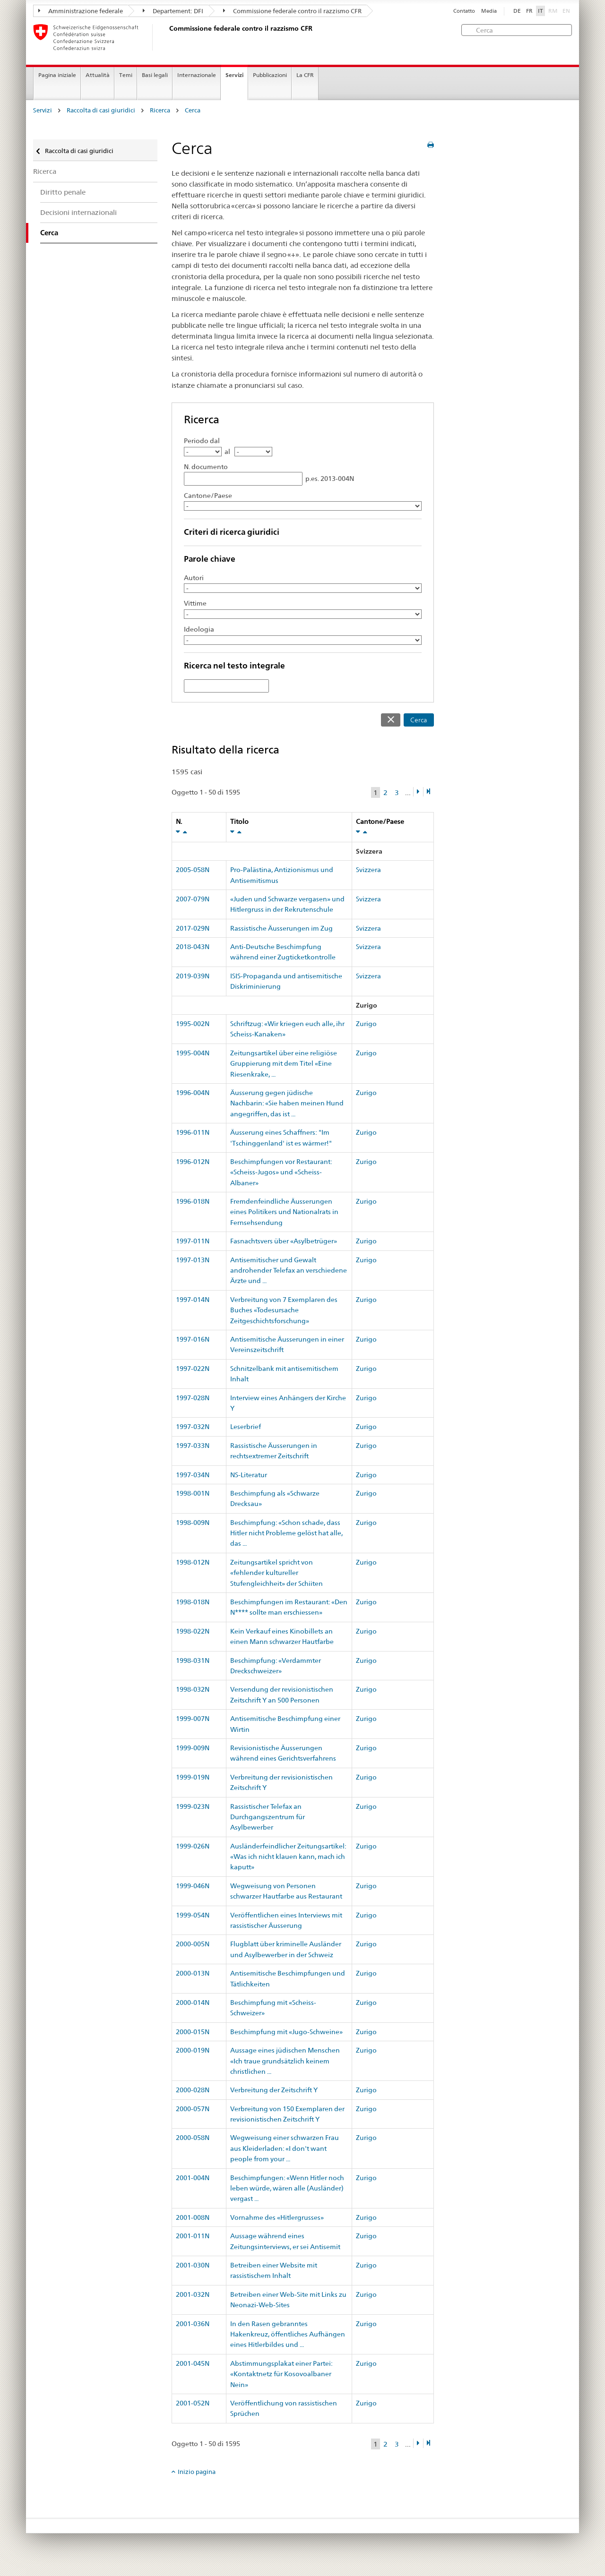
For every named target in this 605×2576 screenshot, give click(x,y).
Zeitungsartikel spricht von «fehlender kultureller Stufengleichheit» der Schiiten (276, 1572)
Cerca (192, 110)
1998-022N (192, 1631)
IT (540, 11)
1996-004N (192, 1092)
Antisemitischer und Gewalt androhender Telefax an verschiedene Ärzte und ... (288, 1270)
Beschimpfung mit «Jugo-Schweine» (286, 2032)
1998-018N (192, 1602)
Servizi (234, 74)
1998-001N (192, 1493)
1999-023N (192, 1806)
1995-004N (192, 1053)
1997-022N (192, 1368)
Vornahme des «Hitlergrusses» (277, 2217)
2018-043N (192, 946)
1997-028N (192, 1398)
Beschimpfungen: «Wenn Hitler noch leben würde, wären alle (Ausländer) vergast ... (287, 2188)
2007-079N (192, 899)
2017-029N (192, 928)
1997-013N (192, 1260)
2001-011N (192, 2236)
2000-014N (192, 2002)
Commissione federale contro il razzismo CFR (292, 11)
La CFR (305, 74)
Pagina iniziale (57, 74)
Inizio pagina (197, 2471)
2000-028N (192, 2090)
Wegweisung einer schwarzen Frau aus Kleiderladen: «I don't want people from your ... (284, 2148)
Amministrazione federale (80, 11)
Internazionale (196, 74)
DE (517, 11)
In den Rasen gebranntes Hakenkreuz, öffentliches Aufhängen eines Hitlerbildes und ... (287, 2334)
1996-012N (192, 1161)
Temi (125, 74)
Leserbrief (245, 1426)
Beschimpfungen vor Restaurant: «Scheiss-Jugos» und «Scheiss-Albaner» (281, 1172)
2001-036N (192, 2324)
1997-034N (192, 1475)
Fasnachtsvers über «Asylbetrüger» (283, 1241)
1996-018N (192, 1201)
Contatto (464, 11)
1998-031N (192, 1660)
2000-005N (192, 1944)
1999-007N (192, 1718)
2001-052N (192, 2403)
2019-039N (192, 976)
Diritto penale (63, 192)
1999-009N (192, 1748)
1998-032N (192, 1689)
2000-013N (192, 1973)
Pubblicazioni (270, 74)
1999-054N (192, 1915)
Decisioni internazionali (78, 212)
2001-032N (192, 2294)
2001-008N (192, 2217)
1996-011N (192, 1132)
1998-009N (192, 1522)
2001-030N (192, 2265)
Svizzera (368, 869)
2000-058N (192, 2137)
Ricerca (160, 110)
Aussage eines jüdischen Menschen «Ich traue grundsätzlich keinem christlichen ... (285, 2060)
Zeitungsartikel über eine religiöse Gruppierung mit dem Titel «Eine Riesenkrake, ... (283, 1063)
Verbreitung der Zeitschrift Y (274, 2090)
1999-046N (192, 1886)
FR (529, 11)
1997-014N (192, 1299)
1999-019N (192, 1777)
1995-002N (192, 1023)
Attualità (98, 74)
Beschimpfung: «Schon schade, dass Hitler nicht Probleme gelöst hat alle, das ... (286, 1533)
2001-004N (192, 2178)
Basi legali (155, 74)
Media (489, 11)
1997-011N (192, 1241)
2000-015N (192, 2032)
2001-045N (192, 2363)
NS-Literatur (248, 1475)
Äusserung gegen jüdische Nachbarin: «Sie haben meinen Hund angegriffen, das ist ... (287, 1103)
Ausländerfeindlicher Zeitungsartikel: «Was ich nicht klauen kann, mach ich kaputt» (288, 1856)
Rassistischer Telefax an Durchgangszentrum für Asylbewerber (267, 1817)
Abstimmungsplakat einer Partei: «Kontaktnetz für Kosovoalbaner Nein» (281, 2374)
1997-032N (192, 1426)
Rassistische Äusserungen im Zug (281, 928)
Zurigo (366, 1023)
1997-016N (192, 1339)
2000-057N (192, 2109)
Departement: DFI (173, 11)
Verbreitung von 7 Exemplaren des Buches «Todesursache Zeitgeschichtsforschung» (283, 1310)
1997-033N (192, 1445)
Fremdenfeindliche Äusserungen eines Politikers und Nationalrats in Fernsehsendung (284, 1212)
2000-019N (192, 2050)
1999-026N (192, 1846)
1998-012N (192, 1562)
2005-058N (192, 869)
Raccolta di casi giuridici (101, 110)
